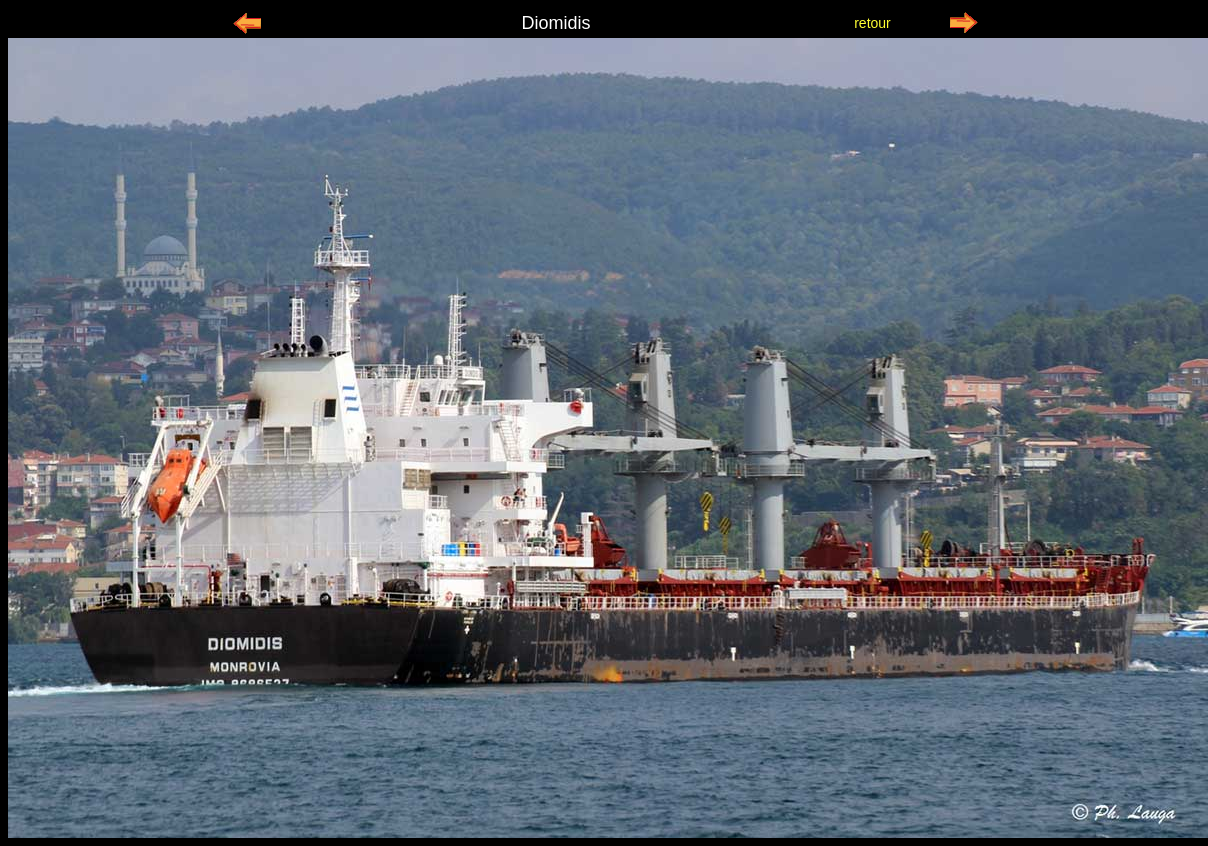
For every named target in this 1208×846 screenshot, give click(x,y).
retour (872, 23)
